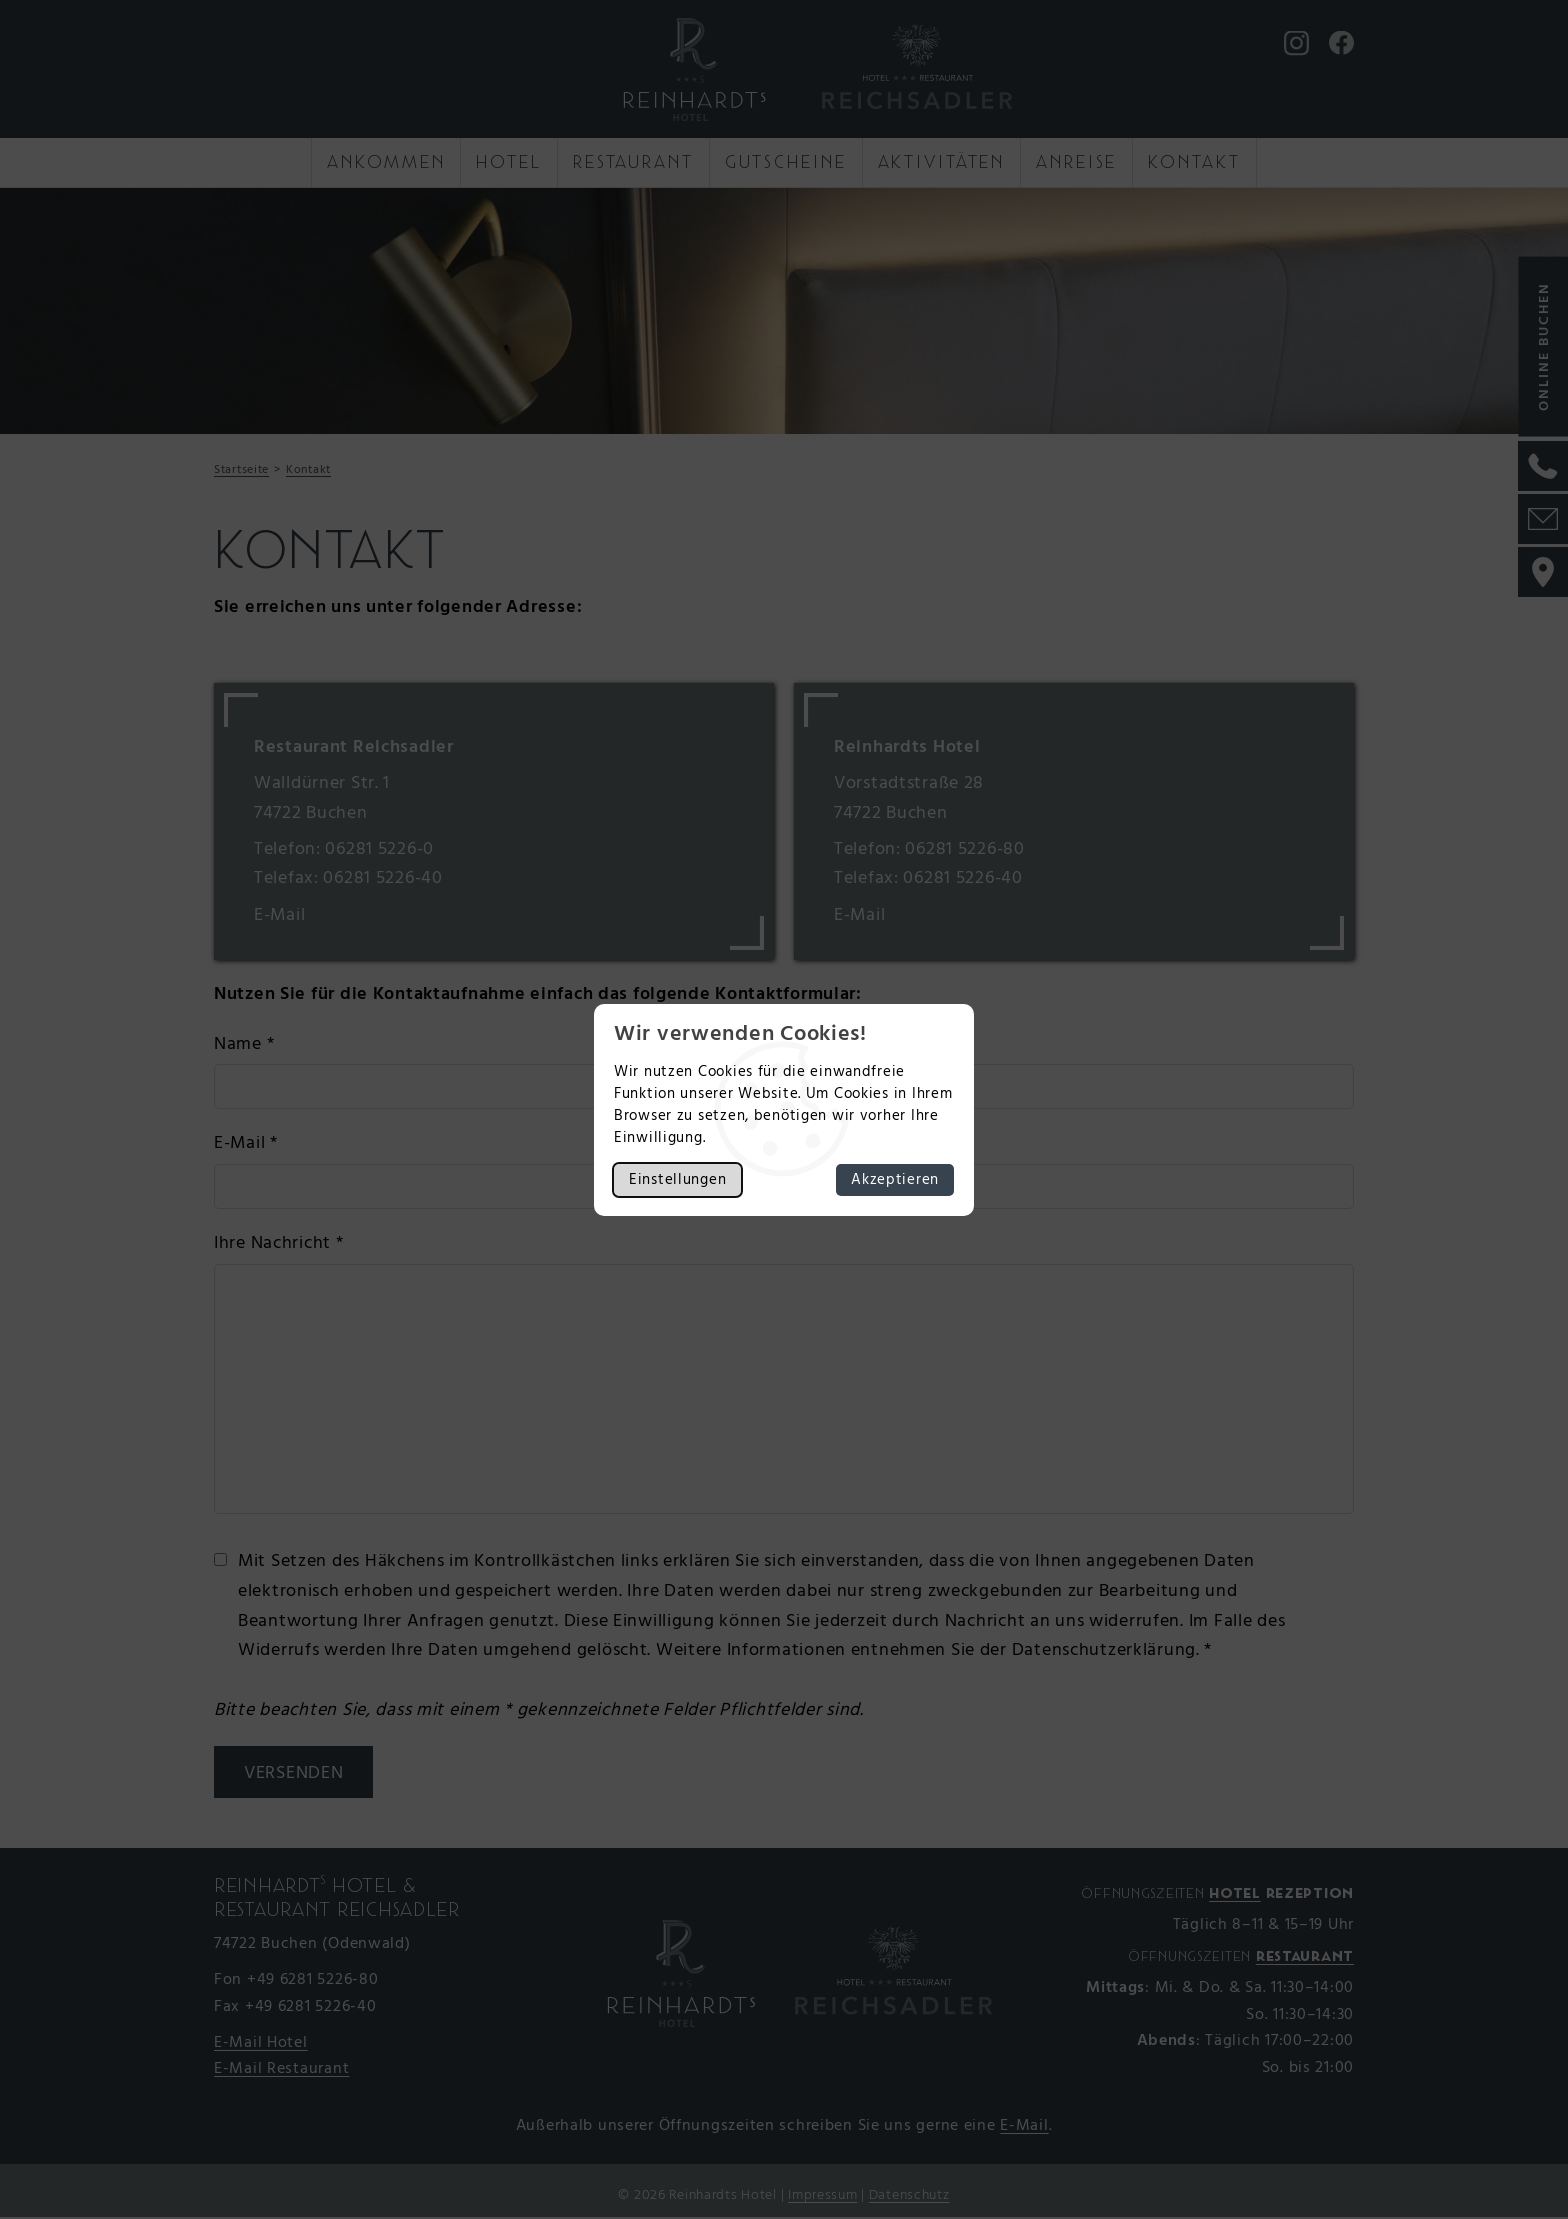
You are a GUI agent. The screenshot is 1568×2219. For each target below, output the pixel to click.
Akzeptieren (895, 1180)
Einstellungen (677, 1180)
